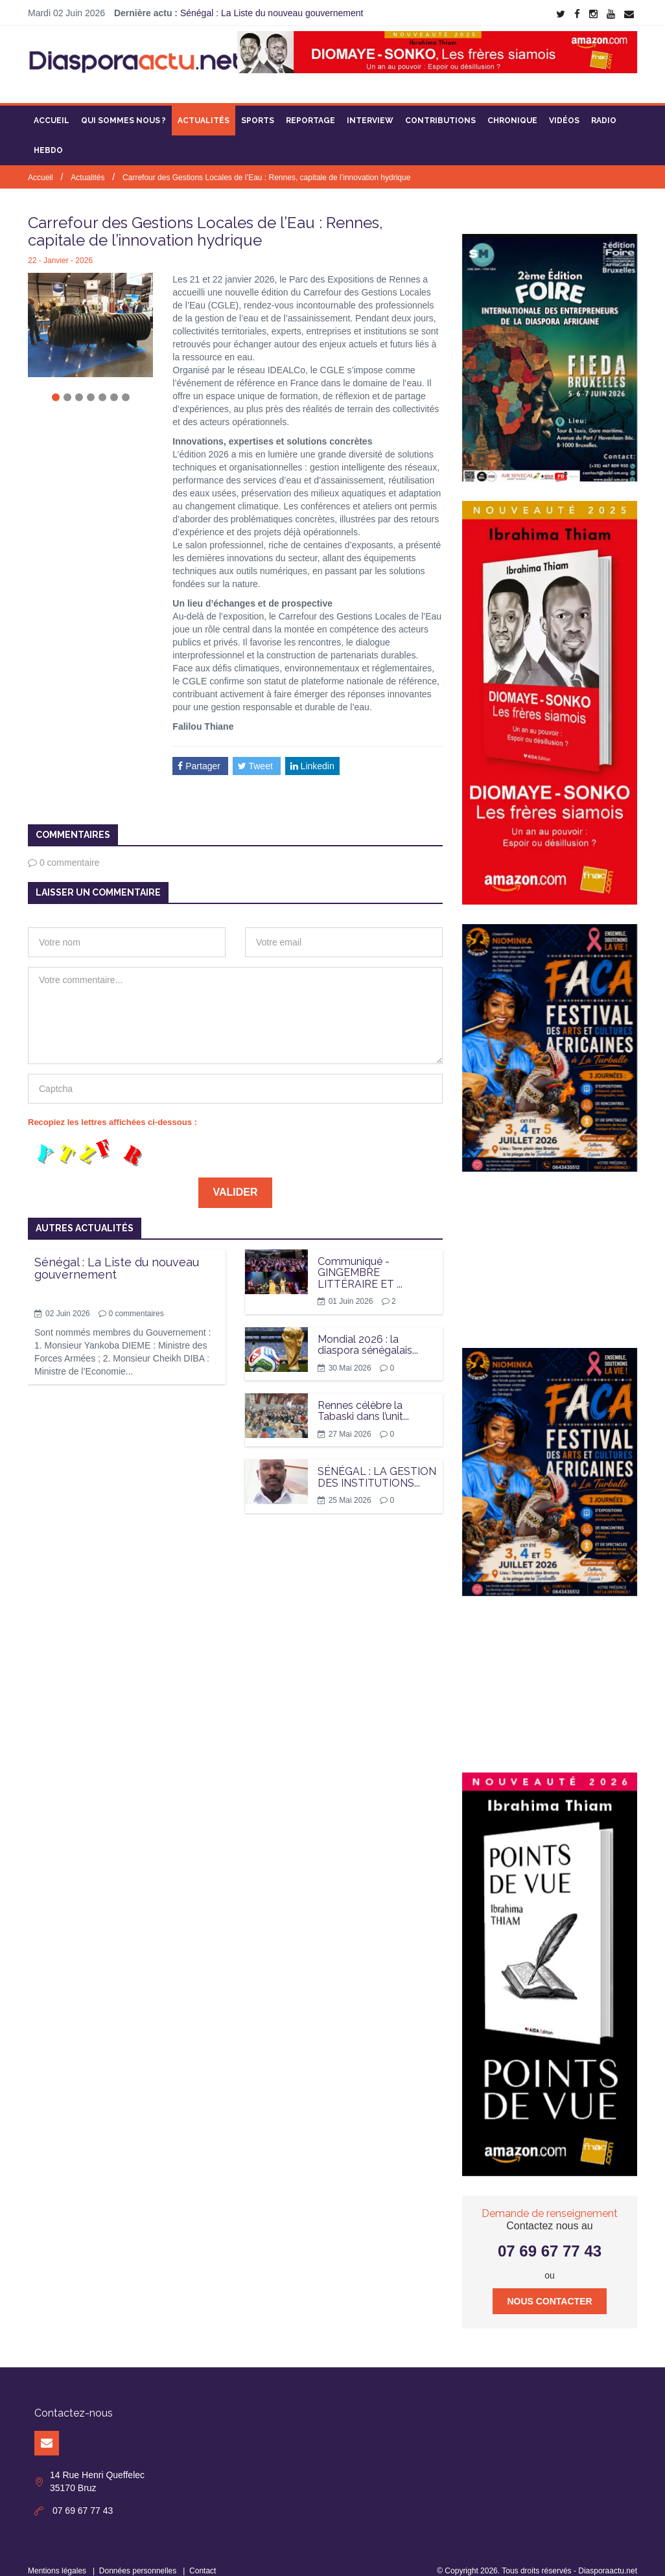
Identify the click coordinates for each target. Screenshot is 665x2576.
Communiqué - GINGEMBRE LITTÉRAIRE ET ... (360, 1258)
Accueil (51, 106)
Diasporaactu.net (607, 2557)
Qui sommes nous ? (123, 106)
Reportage (310, 106)
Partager (200, 752)
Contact (202, 2557)
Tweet (256, 752)
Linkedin (312, 752)
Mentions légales (57, 2557)
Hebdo (48, 136)
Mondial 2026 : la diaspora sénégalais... (368, 1331)
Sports (257, 106)
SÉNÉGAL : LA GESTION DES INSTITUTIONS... (377, 1464)
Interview (370, 106)
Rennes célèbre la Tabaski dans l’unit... (363, 1398)
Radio (603, 106)
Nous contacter (549, 2287)
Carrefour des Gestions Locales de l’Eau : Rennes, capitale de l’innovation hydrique (266, 163)
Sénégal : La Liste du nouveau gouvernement (272, 13)
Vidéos (564, 106)
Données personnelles (137, 2557)
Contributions (440, 106)
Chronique (512, 106)
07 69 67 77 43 (549, 2236)
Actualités (203, 106)
